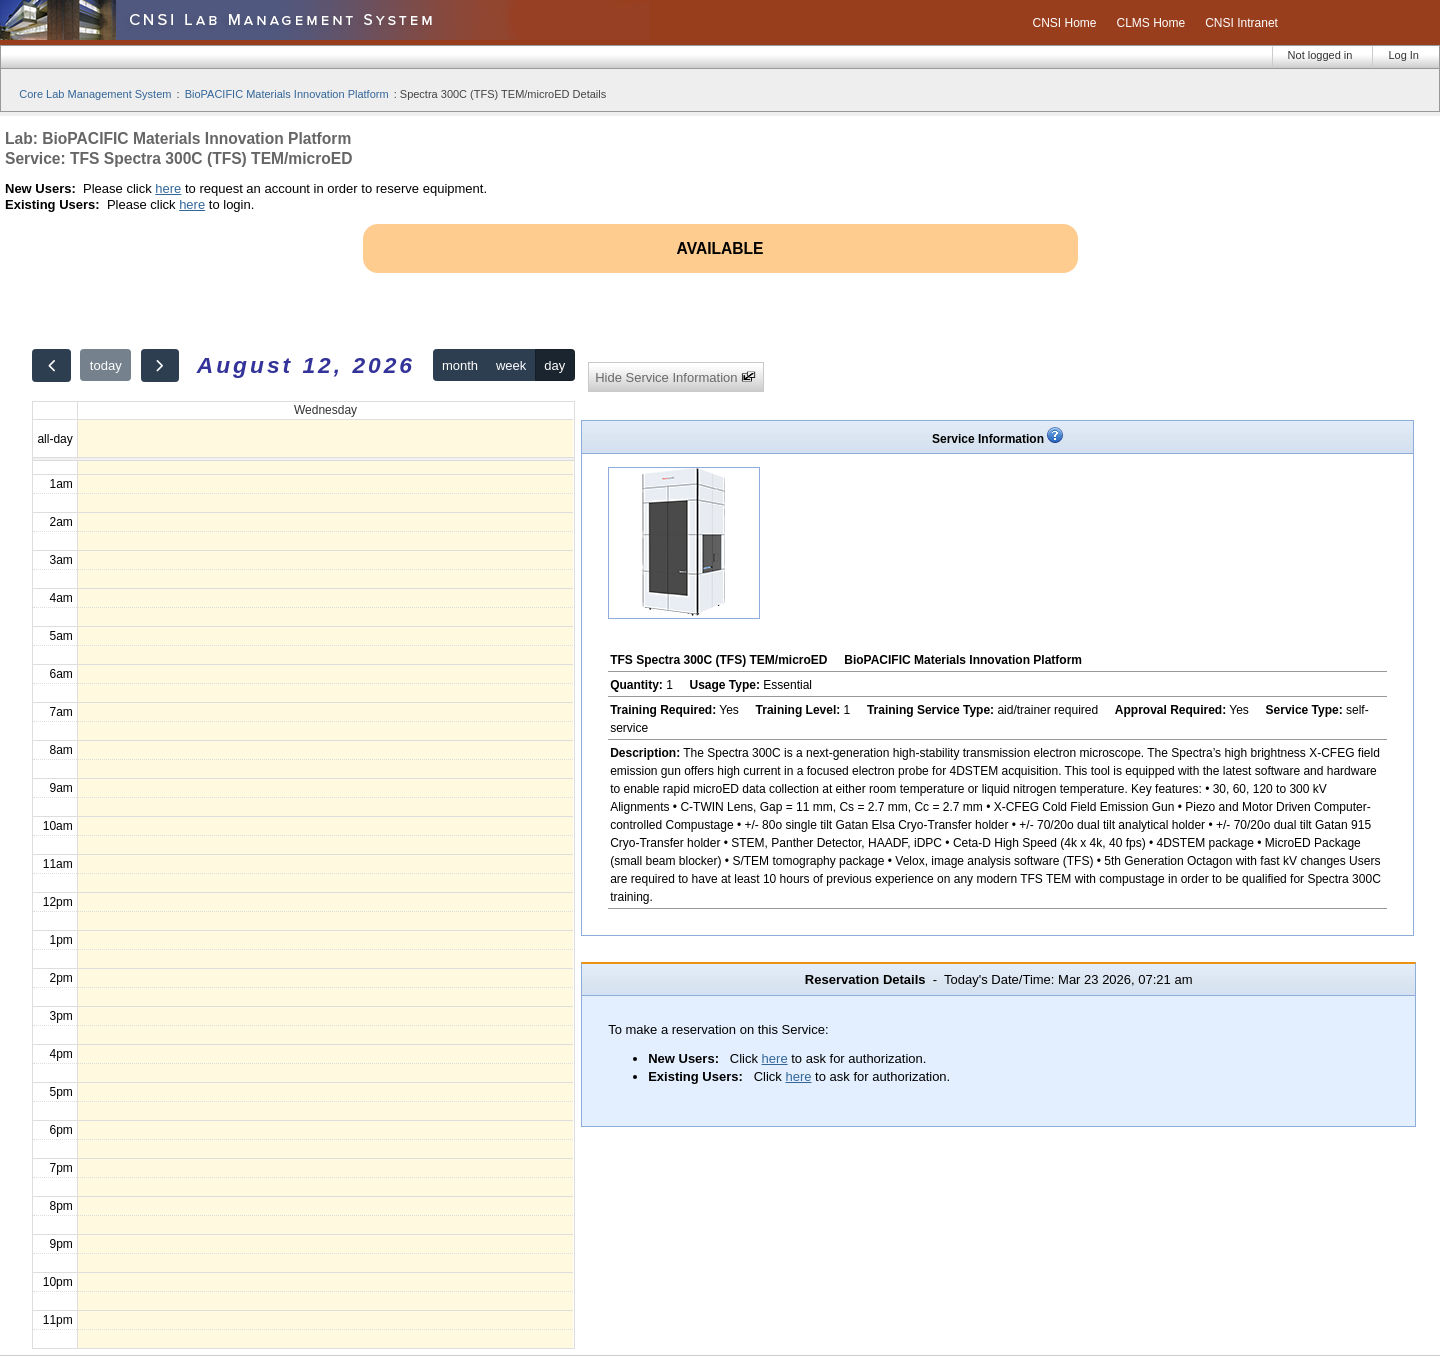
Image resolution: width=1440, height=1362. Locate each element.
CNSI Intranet (1241, 23)
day (554, 365)
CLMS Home (1151, 23)
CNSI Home (1064, 23)
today (106, 365)
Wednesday (325, 410)
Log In (1403, 55)
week (511, 365)
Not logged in (1320, 55)
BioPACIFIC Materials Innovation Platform (287, 94)
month (460, 365)
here (168, 188)
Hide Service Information (675, 377)
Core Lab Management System (95, 94)
